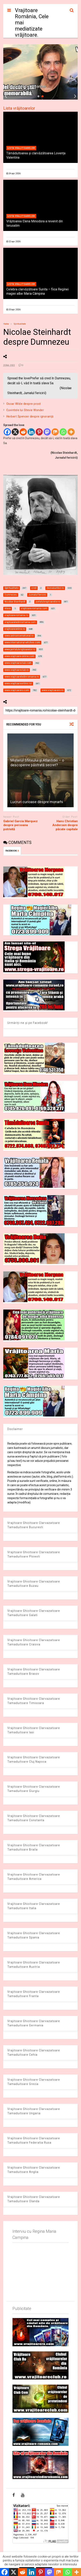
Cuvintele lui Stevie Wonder (25, 410)
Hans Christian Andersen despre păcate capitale (65, 825)
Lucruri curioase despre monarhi (36, 802)
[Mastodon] (47, 431)
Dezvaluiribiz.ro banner (27, 86)
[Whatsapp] (63, 431)
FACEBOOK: (12, 851)
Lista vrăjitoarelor (19, 108)
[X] (15, 431)
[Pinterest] (39, 431)
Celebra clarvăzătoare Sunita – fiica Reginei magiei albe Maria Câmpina (37, 291)
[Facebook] (7, 431)
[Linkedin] (31, 431)
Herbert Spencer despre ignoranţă (30, 416)
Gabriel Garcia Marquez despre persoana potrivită (20, 825)
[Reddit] (23, 431)
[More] (71, 431)
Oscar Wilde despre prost (23, 403)
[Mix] (55, 431)
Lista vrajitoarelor (21, 148)
